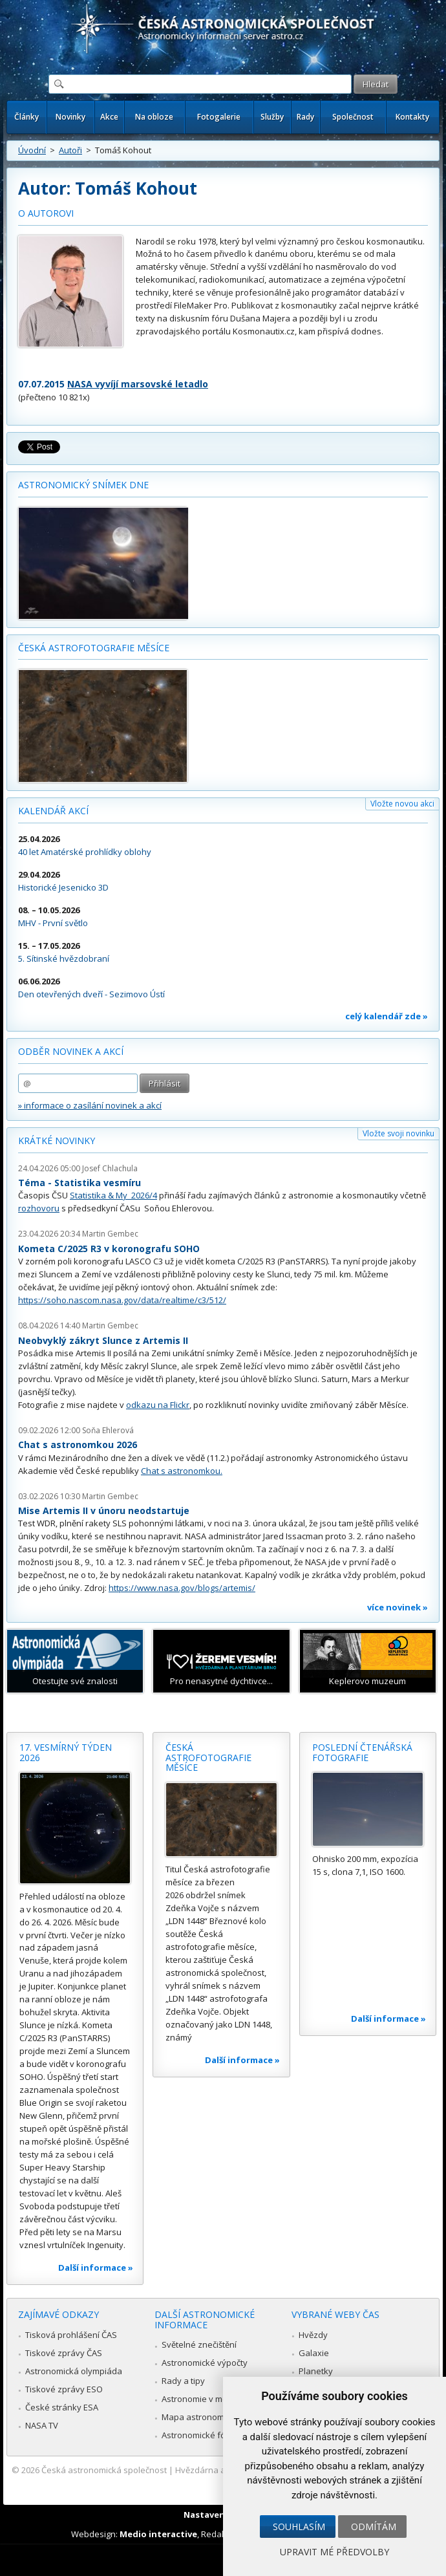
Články (26, 116)
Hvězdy (313, 2335)
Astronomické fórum (201, 2435)
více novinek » (397, 1607)
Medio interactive (158, 2534)
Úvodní (32, 150)
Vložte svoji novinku (398, 1133)
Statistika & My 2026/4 (113, 1195)
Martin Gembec (110, 1233)
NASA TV (41, 2425)
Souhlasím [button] (299, 2526)
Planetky (316, 2371)
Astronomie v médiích (204, 2399)
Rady (305, 116)
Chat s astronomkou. (181, 1471)
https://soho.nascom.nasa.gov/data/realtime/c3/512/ (122, 1300)
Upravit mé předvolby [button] (334, 2552)
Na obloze (154, 116)
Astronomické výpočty (205, 2362)
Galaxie (314, 2353)
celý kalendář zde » (386, 1016)
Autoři (70, 150)
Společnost (353, 116)
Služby (272, 116)
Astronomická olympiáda (73, 2371)
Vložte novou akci (402, 803)
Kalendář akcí (53, 811)
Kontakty (412, 116)
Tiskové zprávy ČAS (63, 2353)
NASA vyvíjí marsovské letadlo (137, 384)
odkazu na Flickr (157, 1405)
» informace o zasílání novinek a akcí (90, 1105)
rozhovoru (38, 1208)
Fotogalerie (218, 116)
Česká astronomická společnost (104, 2470)
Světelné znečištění (199, 2344)
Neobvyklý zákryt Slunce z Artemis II (103, 1340)
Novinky (70, 116)
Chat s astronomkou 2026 (77, 1444)
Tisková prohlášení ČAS (71, 2335)
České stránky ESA (61, 2407)
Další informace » (95, 2267)
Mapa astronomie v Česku (213, 2417)
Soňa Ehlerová (108, 1430)
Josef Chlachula (110, 1168)
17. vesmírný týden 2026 (65, 1752)
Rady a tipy (183, 2381)
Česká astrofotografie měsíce (93, 648)
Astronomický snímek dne (83, 485)
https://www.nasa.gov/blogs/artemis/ (182, 1588)
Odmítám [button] (373, 2526)
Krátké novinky (56, 1140)
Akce (109, 116)
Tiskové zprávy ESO (64, 2389)
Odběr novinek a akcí (70, 1051)
